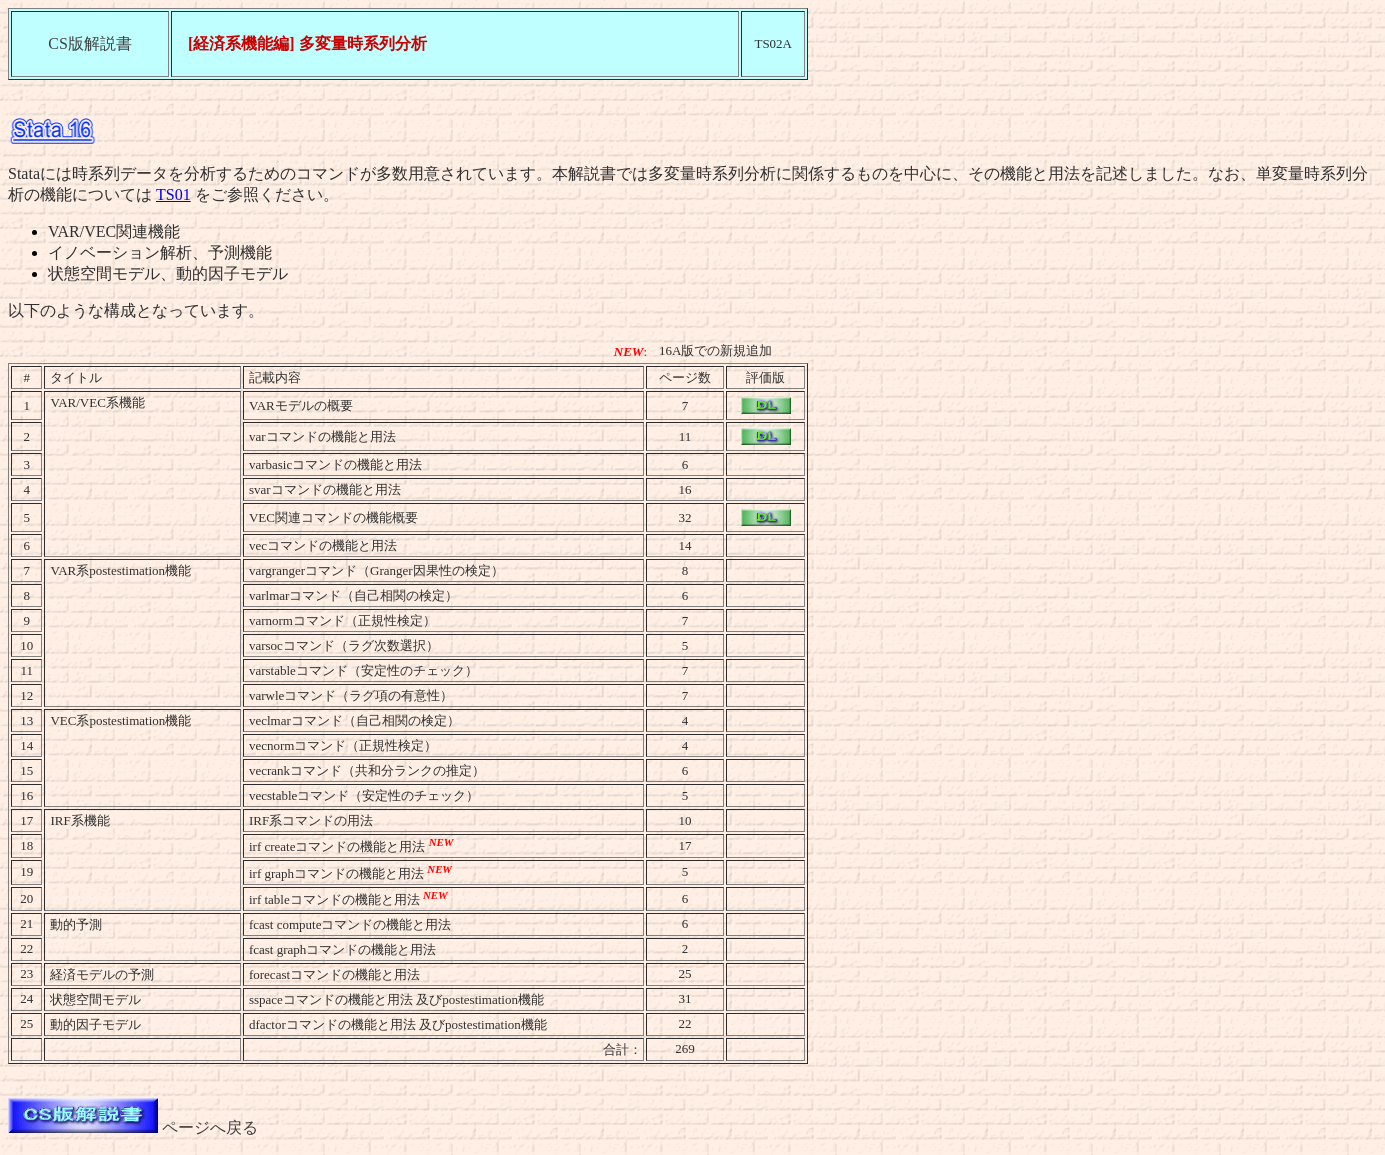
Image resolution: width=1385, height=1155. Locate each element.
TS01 (173, 194)
